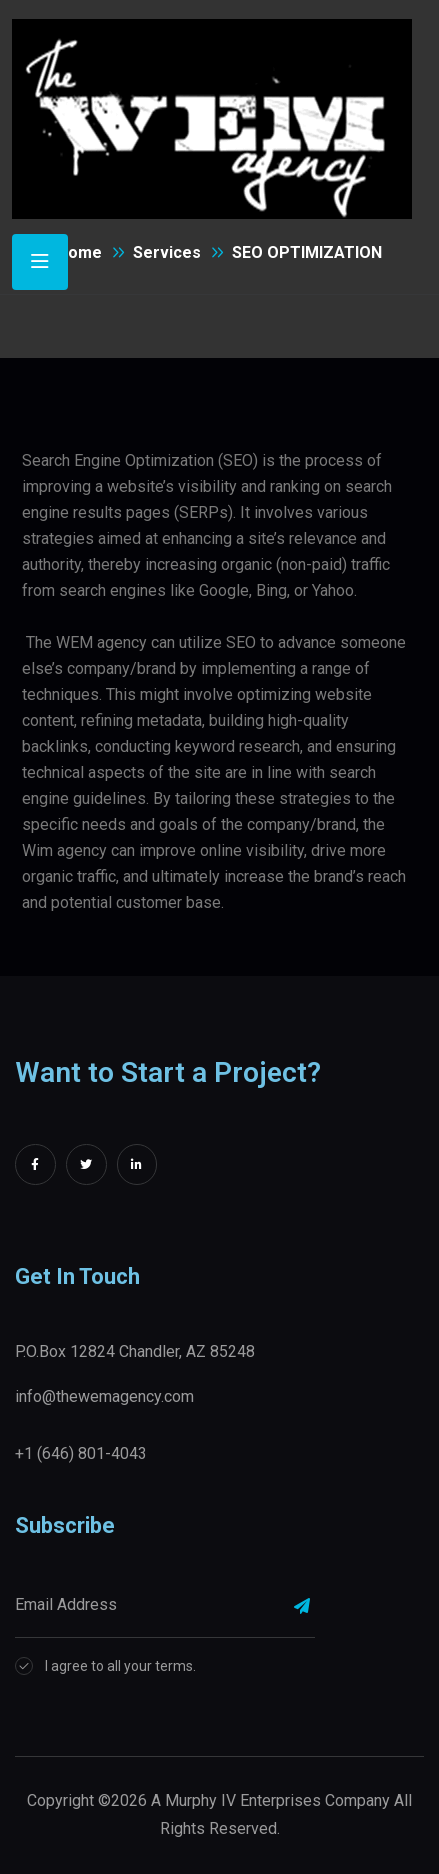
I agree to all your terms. (120, 1666)
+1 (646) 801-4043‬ (81, 1453)
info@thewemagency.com (104, 1396)
